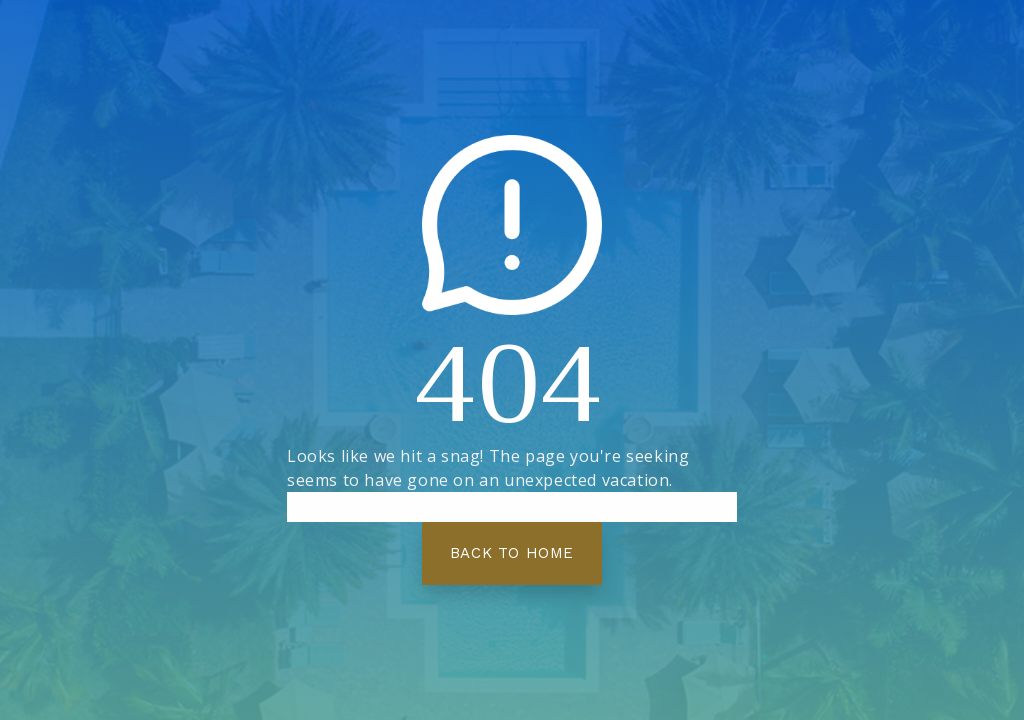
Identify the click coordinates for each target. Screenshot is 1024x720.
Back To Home (512, 553)
